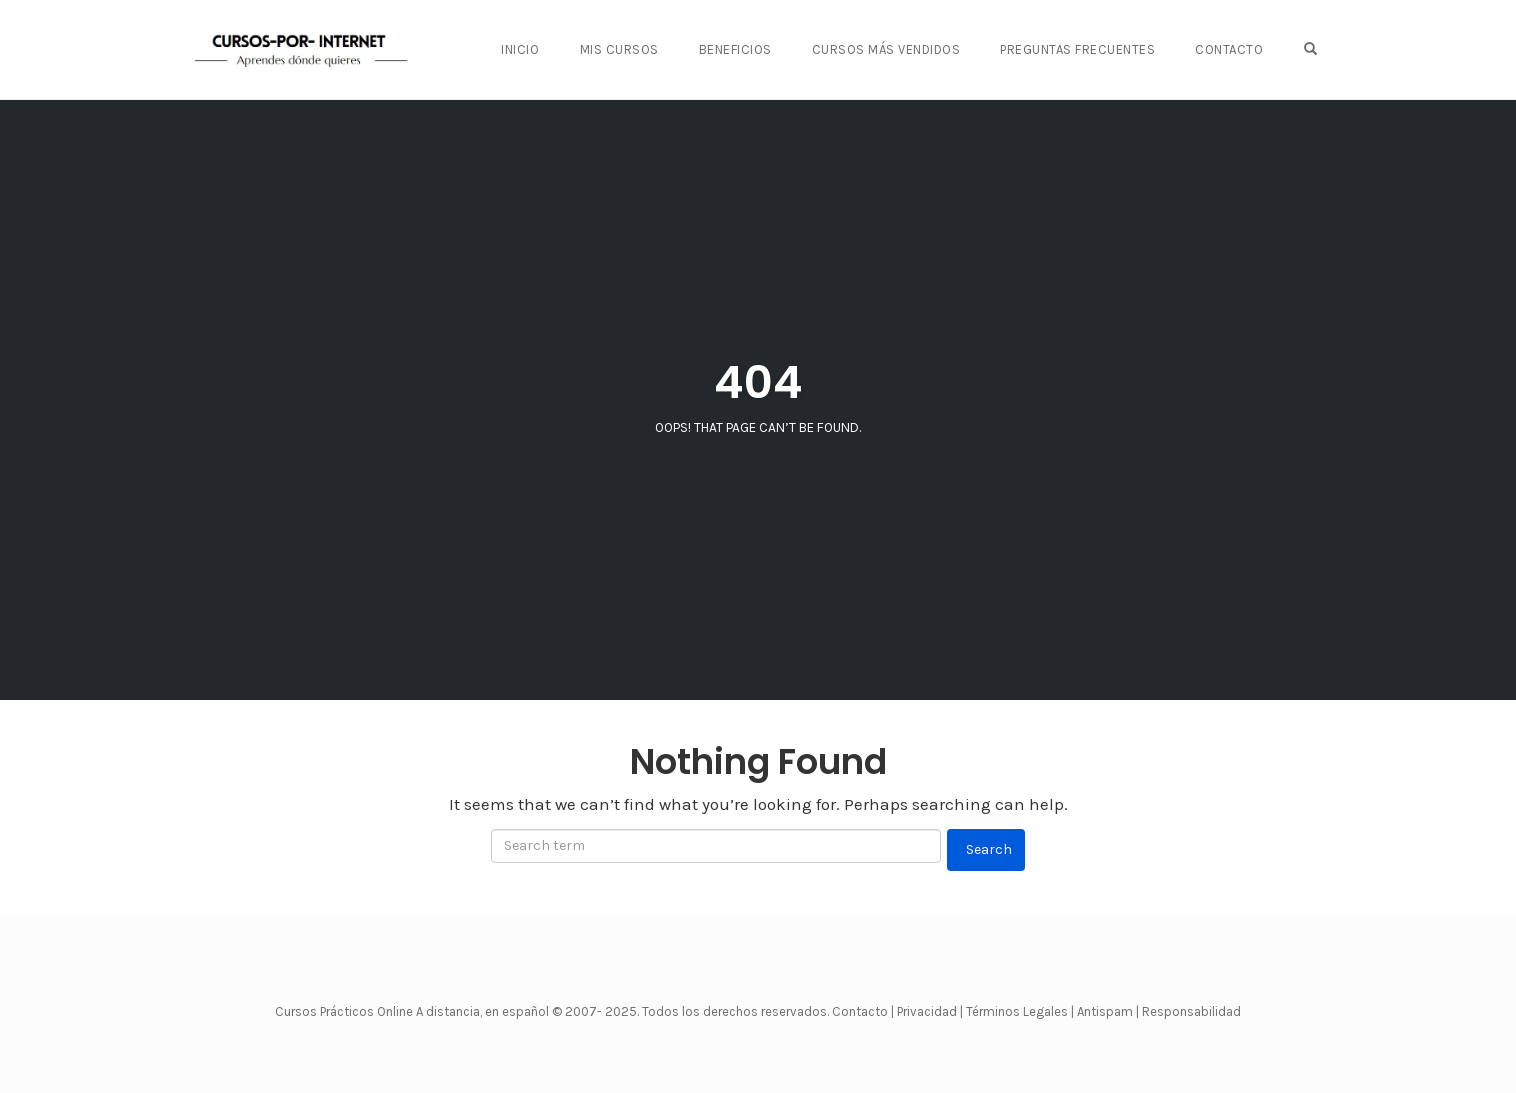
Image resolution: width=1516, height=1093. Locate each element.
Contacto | (864, 1011)
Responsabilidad (1191, 1011)
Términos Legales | (1020, 1011)
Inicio (520, 49)
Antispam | (1108, 1011)
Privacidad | (930, 1011)
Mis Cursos (619, 49)
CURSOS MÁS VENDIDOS (886, 49)
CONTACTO (1229, 49)
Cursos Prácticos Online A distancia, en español (413, 1011)
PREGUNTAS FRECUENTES (1077, 49)
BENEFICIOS (735, 49)
